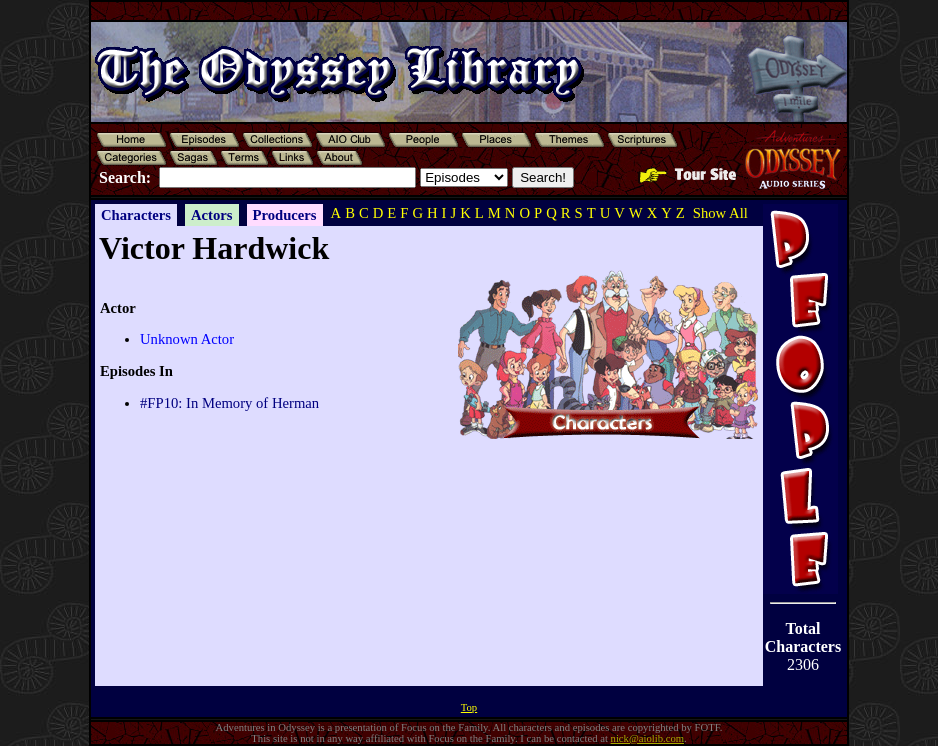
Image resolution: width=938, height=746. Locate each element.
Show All (720, 213)
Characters (136, 215)
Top (469, 707)
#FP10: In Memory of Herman (229, 403)
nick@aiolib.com (647, 738)
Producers (285, 215)
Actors (212, 215)
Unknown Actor (187, 339)
